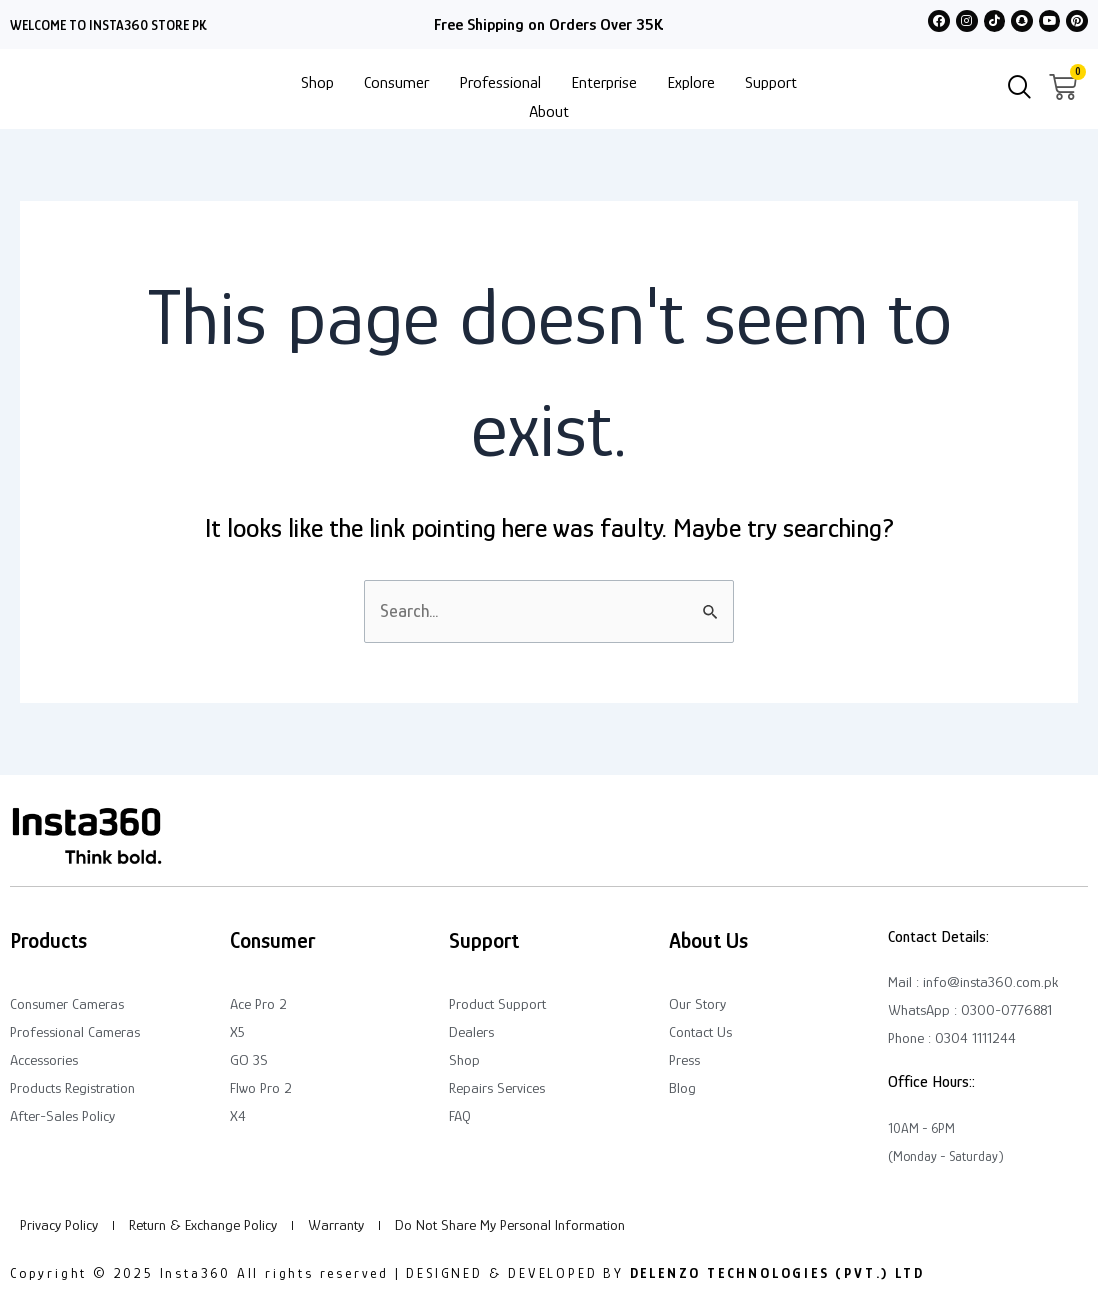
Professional (500, 82)
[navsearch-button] (1020, 89)
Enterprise (604, 82)
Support (771, 82)
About (549, 111)
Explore (691, 82)
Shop (317, 82)
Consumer (396, 82)
